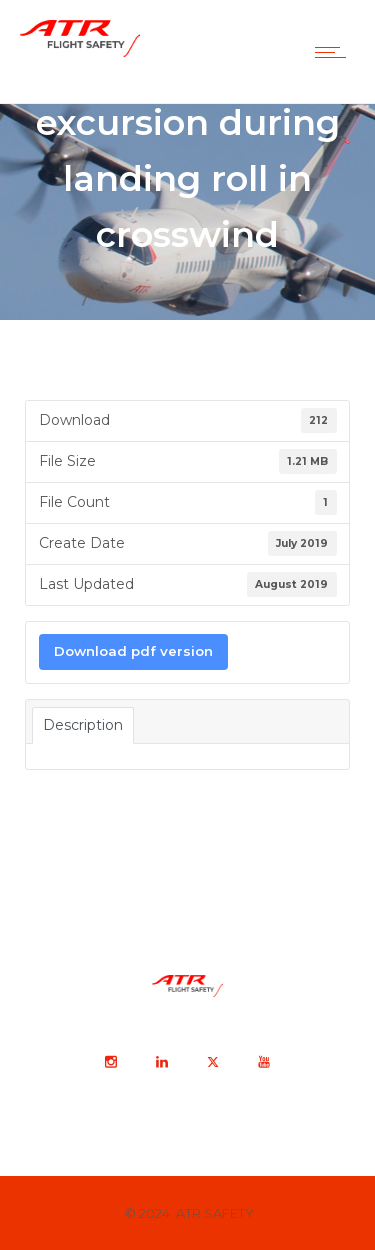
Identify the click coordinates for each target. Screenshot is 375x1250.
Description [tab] (83, 725)
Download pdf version (133, 651)
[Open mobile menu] (335, 52)
